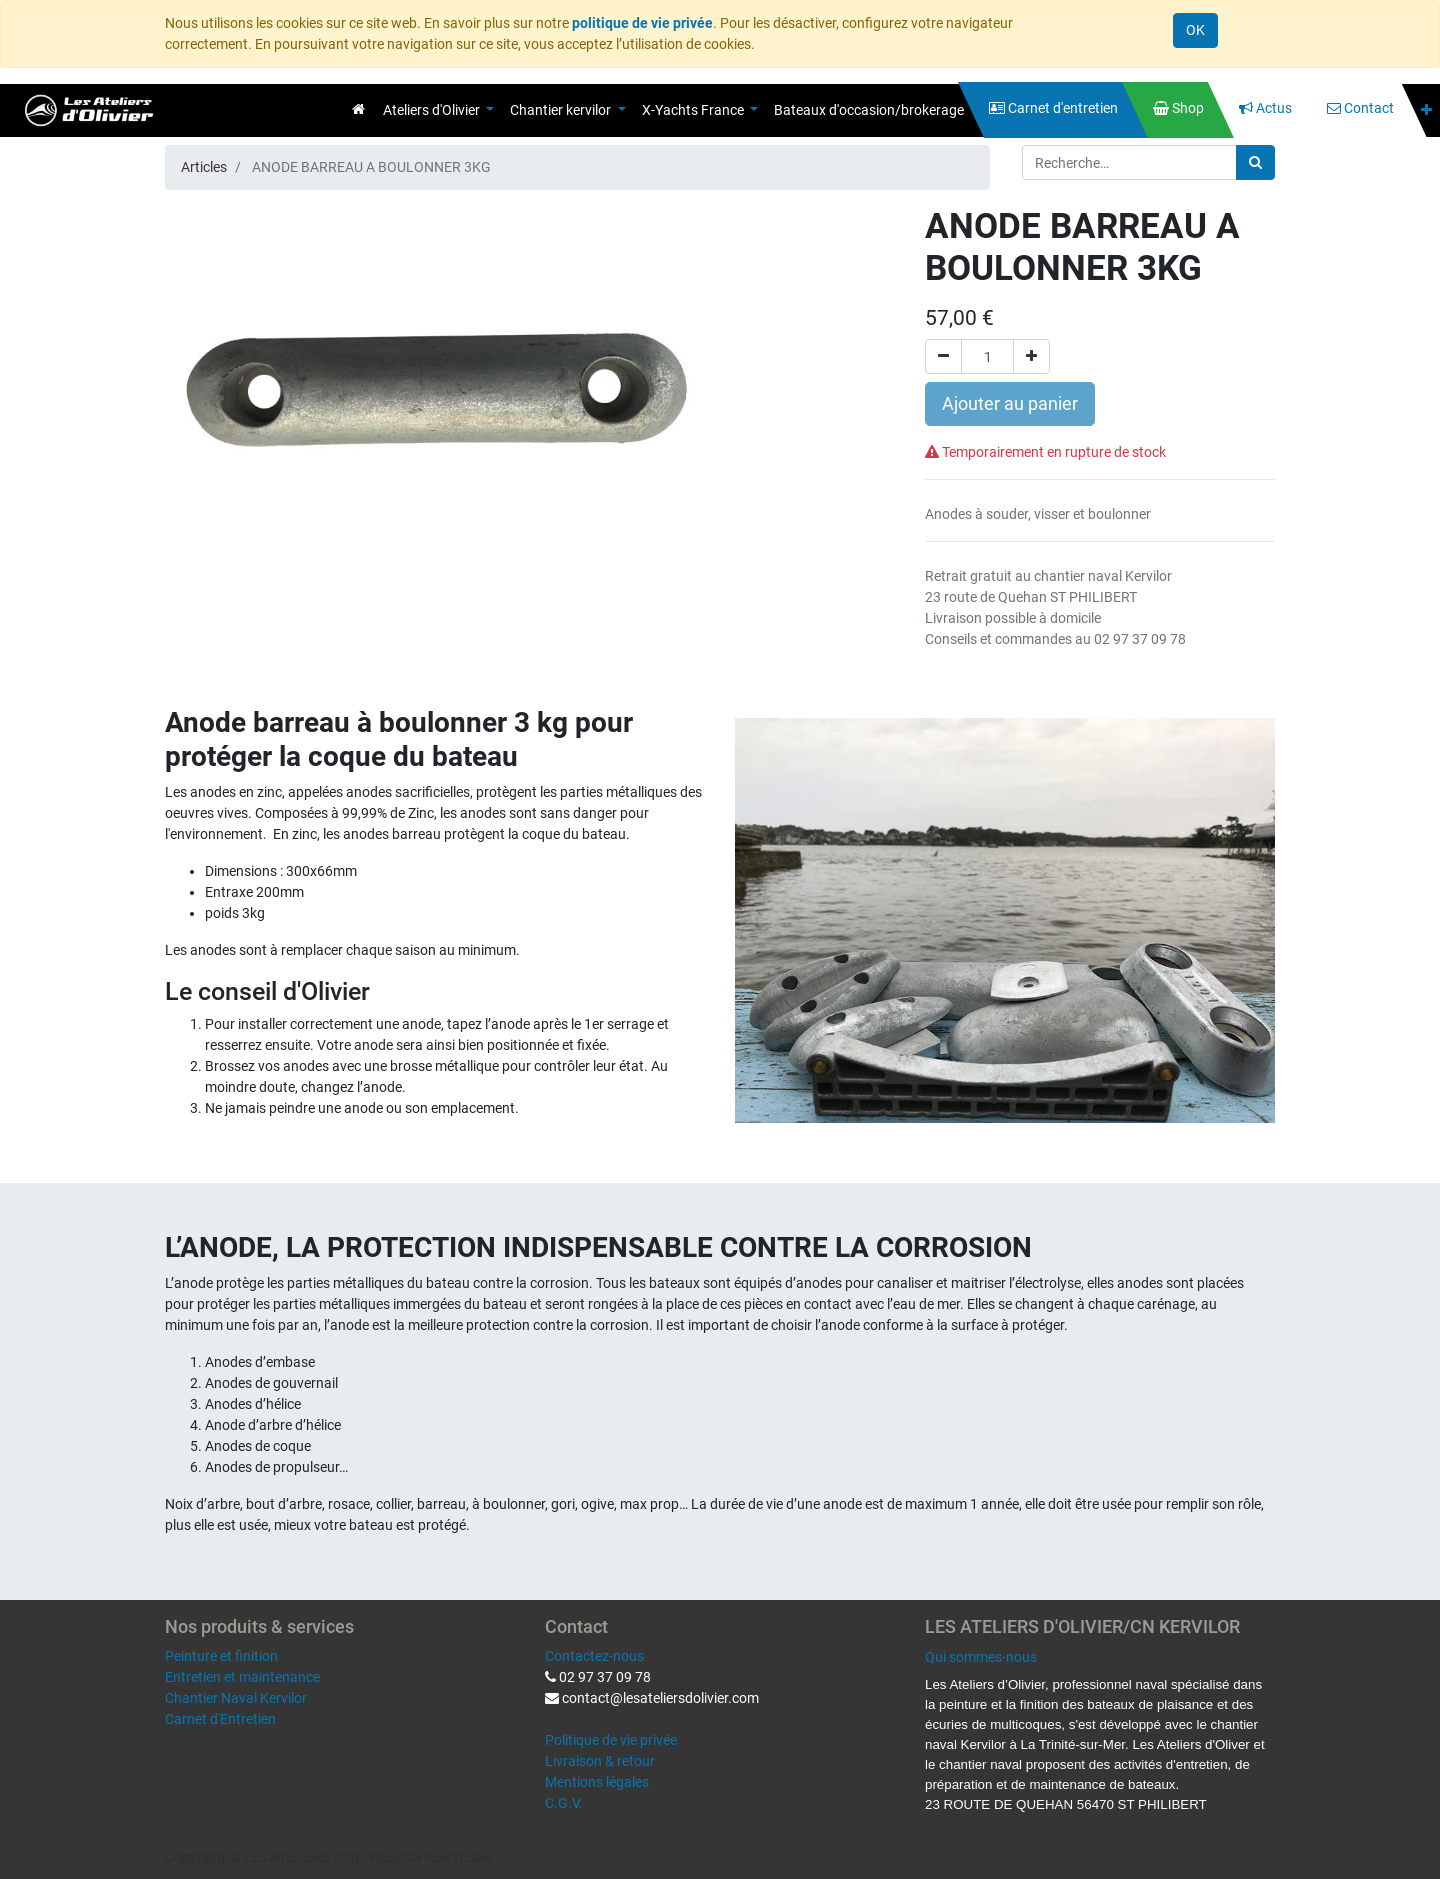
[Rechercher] (1255, 162)
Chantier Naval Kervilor (236, 1698)
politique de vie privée (642, 23)
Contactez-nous (594, 1656)
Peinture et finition (221, 1656)
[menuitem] (358, 109)
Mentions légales (597, 1782)
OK (1195, 30)
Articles (204, 167)
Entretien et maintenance (242, 1677)
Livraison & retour (600, 1761)
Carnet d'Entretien (220, 1719)
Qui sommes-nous (981, 1657)
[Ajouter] (1031, 356)
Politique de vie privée (611, 1740)
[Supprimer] (943, 356)
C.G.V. (564, 1803)
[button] (1426, 110)
